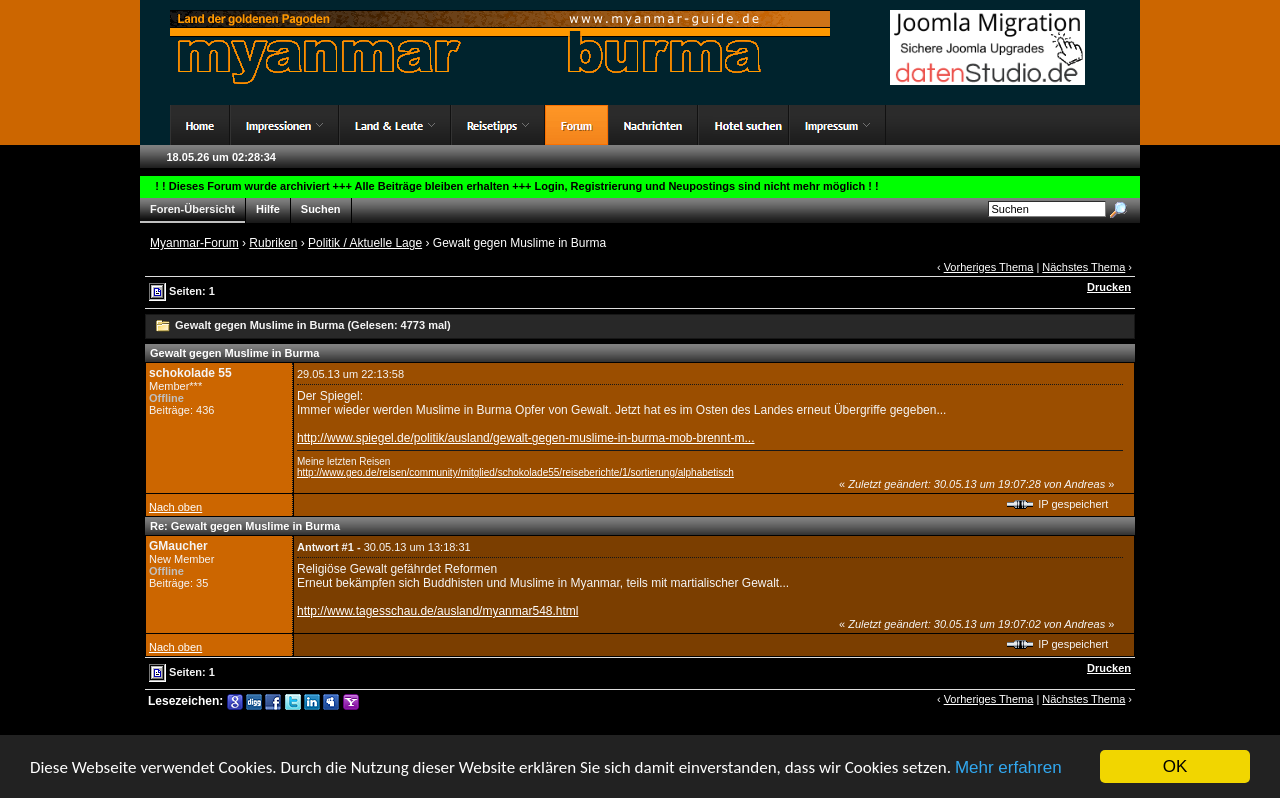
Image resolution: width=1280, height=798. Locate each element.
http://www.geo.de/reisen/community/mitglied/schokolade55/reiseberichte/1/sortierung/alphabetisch (515, 472)
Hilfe (268, 209)
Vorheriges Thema (989, 267)
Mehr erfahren (1008, 768)
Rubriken (273, 243)
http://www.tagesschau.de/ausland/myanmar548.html (437, 611)
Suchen (321, 209)
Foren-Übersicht (192, 209)
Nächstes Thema (1083, 267)
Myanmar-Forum (194, 243)
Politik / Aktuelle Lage (365, 243)
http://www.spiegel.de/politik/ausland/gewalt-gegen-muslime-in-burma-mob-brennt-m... (526, 438)
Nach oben (175, 507)
